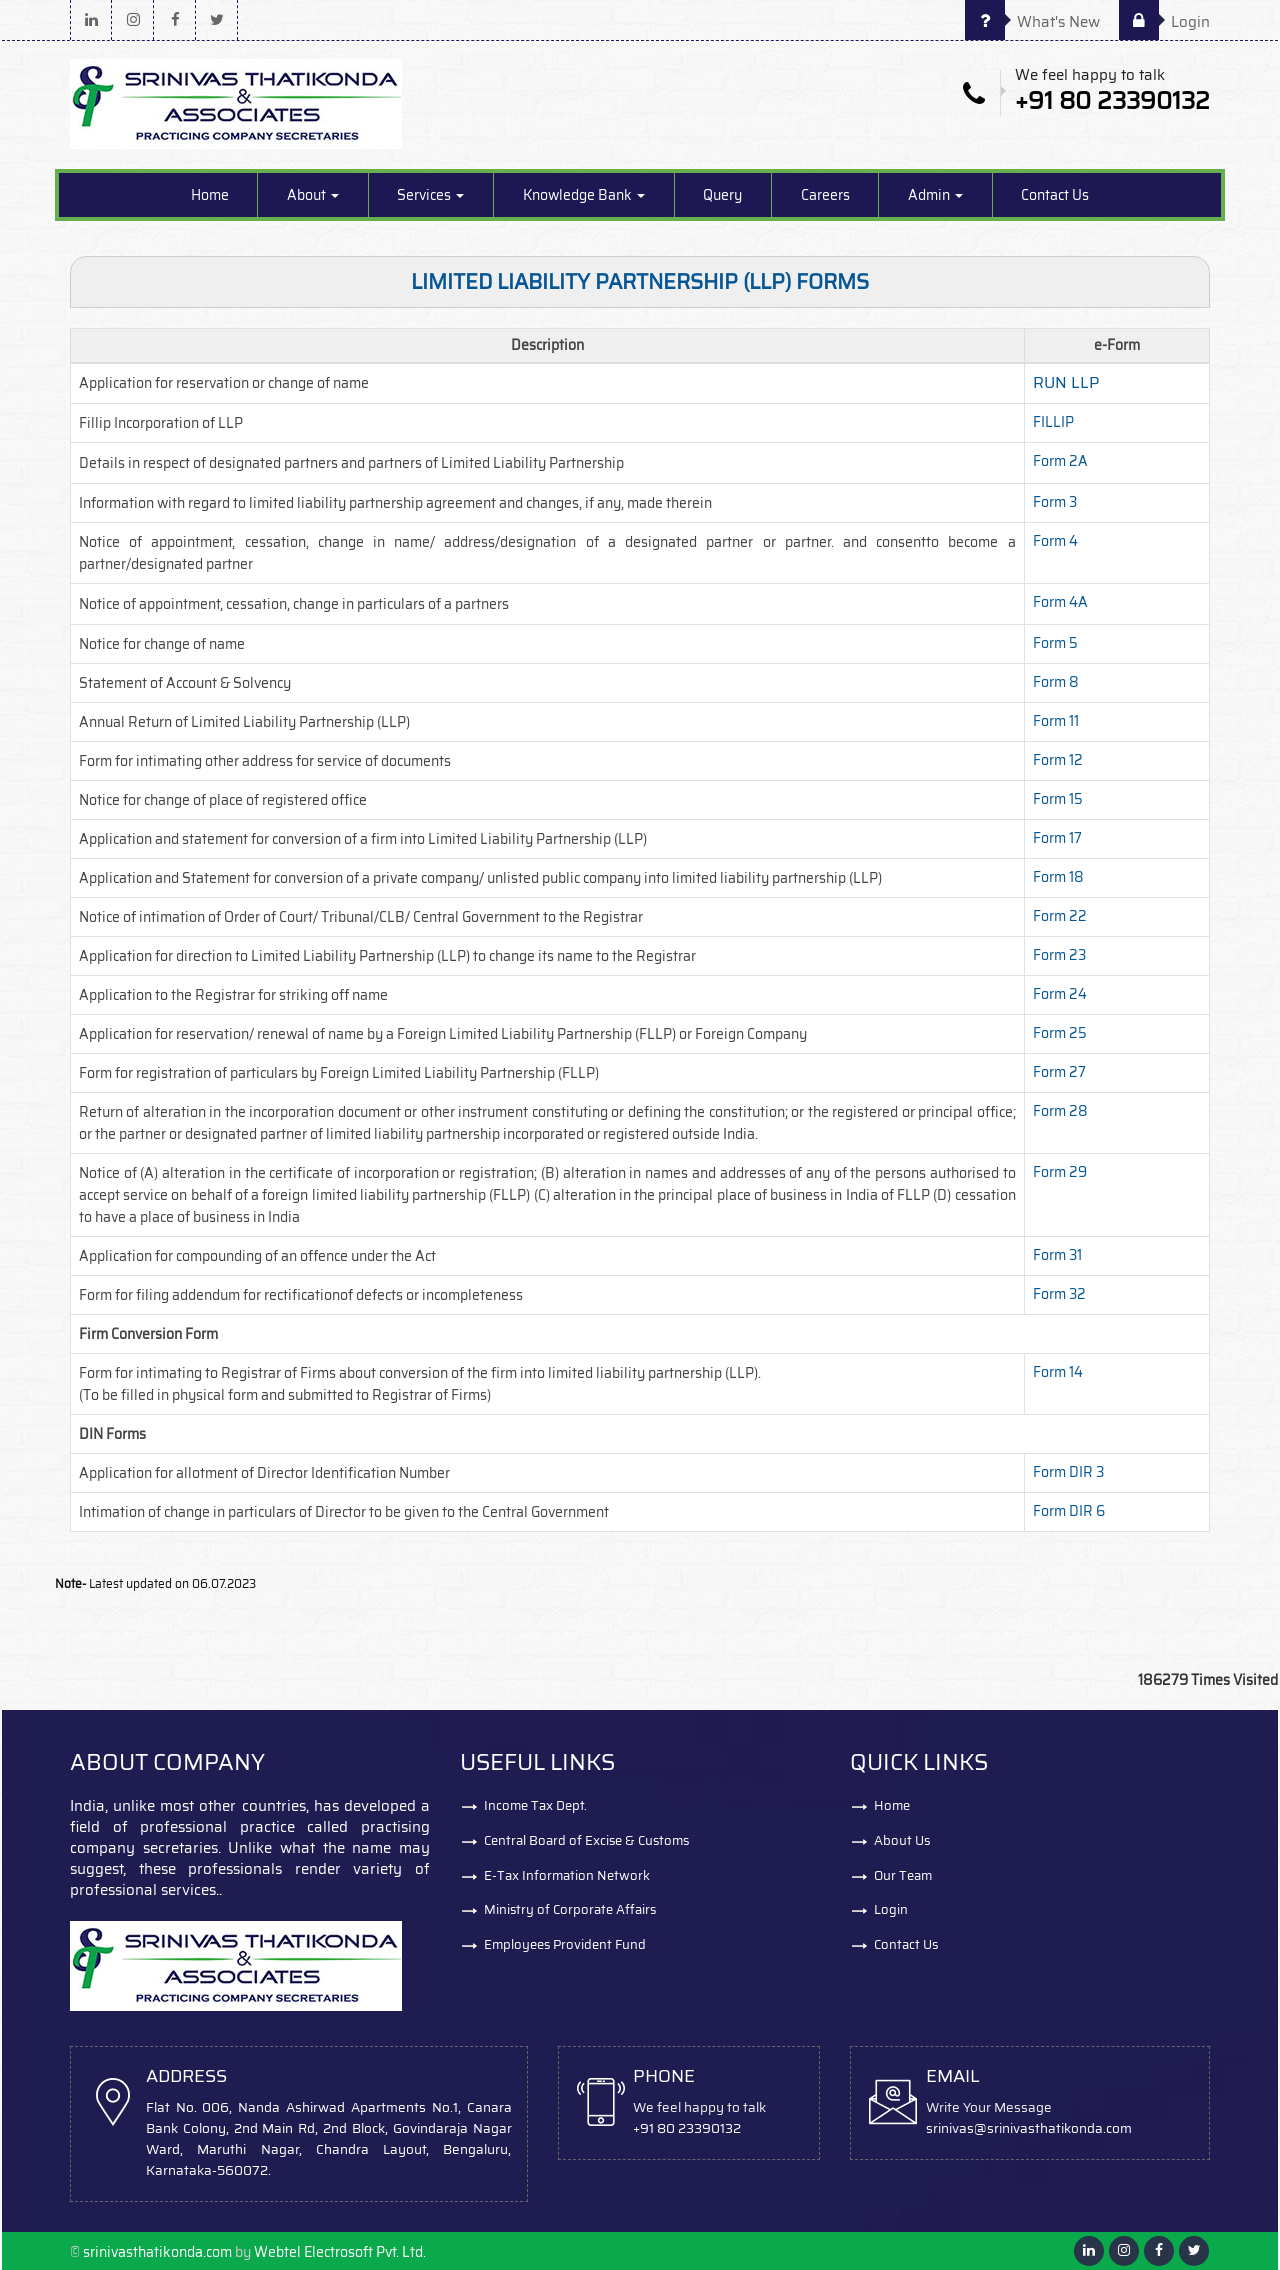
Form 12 (1058, 760)
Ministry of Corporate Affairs (570, 1910)
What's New (1032, 22)
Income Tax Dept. (535, 1805)
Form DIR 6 (1069, 1511)
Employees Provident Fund (565, 1945)
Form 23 (1059, 955)
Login (1164, 22)
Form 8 (1056, 682)
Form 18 (1058, 877)
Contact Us (1055, 195)
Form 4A (1060, 602)
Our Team (903, 1875)
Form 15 (1058, 799)
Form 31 (1057, 1255)
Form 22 (1060, 916)
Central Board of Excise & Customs (586, 1840)
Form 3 (1055, 502)
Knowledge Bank (584, 195)
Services (430, 195)
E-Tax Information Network (567, 1875)
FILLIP (1053, 422)
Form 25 (1060, 1033)
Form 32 (1059, 1294)
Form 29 (1060, 1172)
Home (210, 195)
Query (722, 195)
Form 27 (1059, 1072)
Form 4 (1055, 541)
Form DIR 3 (1068, 1472)
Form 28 (1060, 1111)
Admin (935, 195)
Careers (825, 195)
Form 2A (1060, 461)
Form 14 (1058, 1372)
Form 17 (1057, 838)
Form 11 (1056, 721)
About (313, 195)
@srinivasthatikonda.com (1053, 2128)
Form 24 (1060, 994)
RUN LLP (1066, 382)
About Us (902, 1840)
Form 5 (1055, 643)
